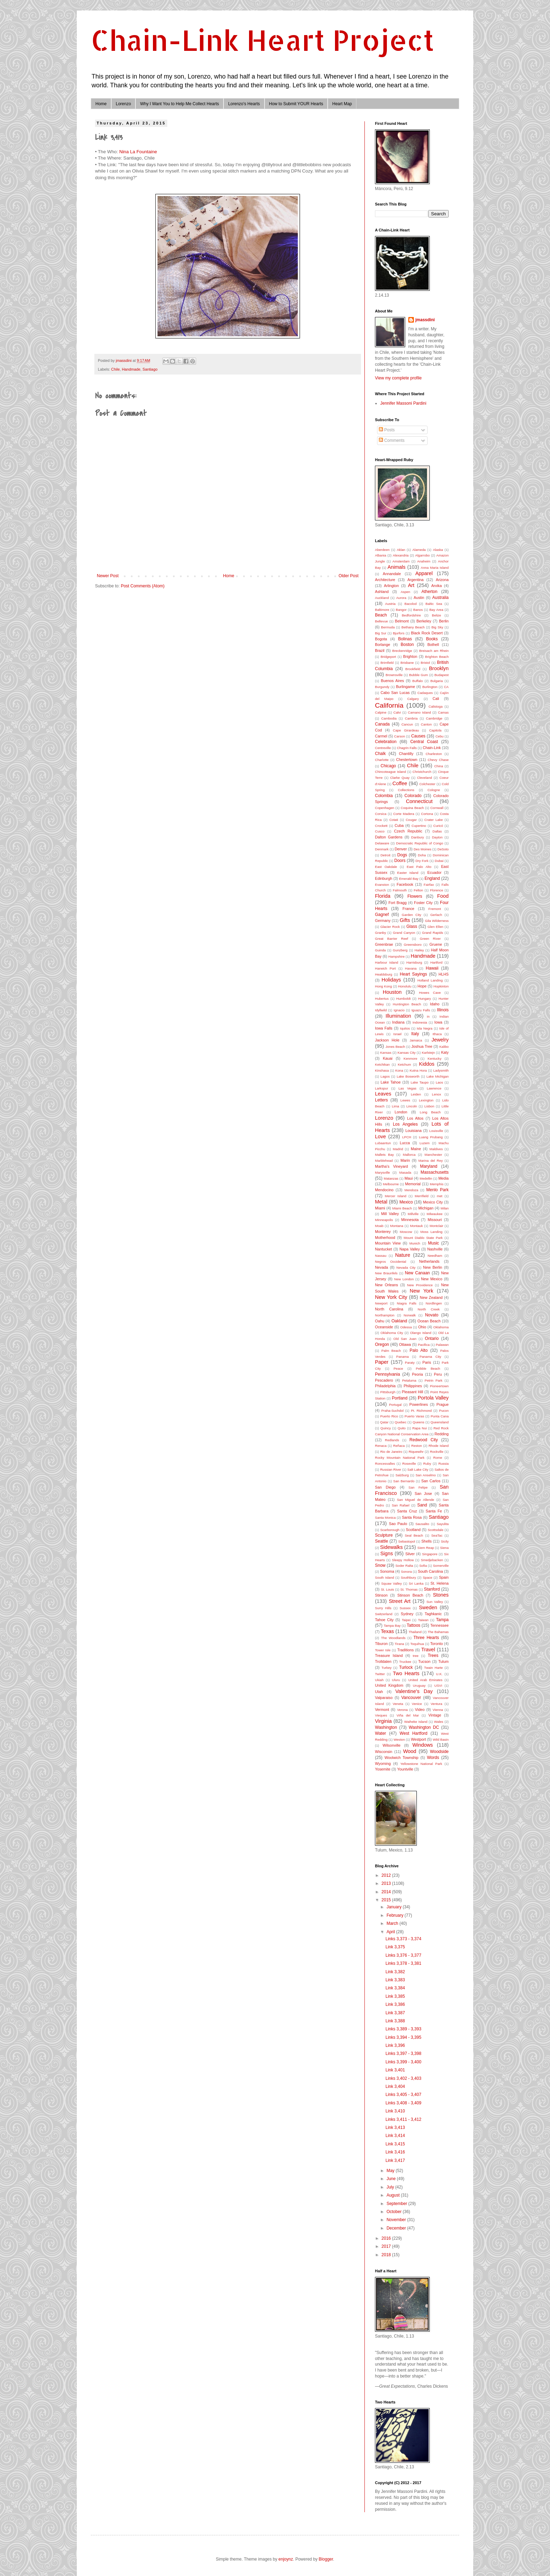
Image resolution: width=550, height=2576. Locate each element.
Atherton (429, 591)
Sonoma (387, 1571)
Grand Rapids (432, 933)
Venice (417, 1704)
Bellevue (381, 621)
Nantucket (383, 1249)
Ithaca (437, 1034)
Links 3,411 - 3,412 (403, 2119)
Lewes (405, 1100)
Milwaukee (434, 1214)
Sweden (428, 1607)
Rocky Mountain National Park (399, 1457)
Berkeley (423, 621)
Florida (382, 896)
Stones (441, 1595)
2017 (387, 2246)
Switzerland (384, 1614)
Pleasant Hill (412, 1392)
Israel (397, 1034)
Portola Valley (433, 1398)
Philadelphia (385, 1386)
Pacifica (424, 1345)
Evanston (382, 884)
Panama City (430, 1356)
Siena (444, 1548)
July (391, 2187)
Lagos (385, 1076)
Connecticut (419, 801)
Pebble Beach (428, 1368)
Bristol (425, 663)
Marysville (382, 1172)
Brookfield (412, 669)
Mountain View (388, 1243)
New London (404, 1279)
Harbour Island (386, 962)
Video (419, 1709)
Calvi (397, 712)
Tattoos (414, 1625)
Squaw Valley (391, 1583)
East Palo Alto (419, 867)
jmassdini (425, 319)
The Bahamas (438, 1632)
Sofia (423, 1565)
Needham (435, 1255)
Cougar (411, 820)
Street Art (399, 1601)
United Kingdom (389, 1685)
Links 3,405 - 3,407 (403, 2094)
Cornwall (436, 808)
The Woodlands (393, 1638)
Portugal (395, 1405)
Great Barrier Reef (391, 938)
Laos (439, 1082)
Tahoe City (384, 1620)
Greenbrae (384, 944)
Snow (380, 1565)
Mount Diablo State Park (423, 1238)
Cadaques (425, 693)
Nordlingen (434, 1303)
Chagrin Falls (407, 748)
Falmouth (400, 890)
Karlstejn (428, 1052)
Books (432, 638)
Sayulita (443, 1524)
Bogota (381, 639)
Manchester (433, 1154)
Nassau (381, 1255)
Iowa (438, 1022)
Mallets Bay (384, 1154)
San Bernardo (403, 1481)
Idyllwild (381, 1010)
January (395, 1906)
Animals (396, 567)
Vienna (437, 1710)
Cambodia (389, 718)
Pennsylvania (387, 1374)
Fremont (434, 909)
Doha (422, 855)
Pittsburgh (387, 1392)
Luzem (425, 1143)
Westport (418, 1739)
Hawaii (432, 968)
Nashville (435, 1249)
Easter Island (407, 873)
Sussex (405, 1608)
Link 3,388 (395, 2020)
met (439, 1196)
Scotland (413, 1530)
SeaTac (436, 1535)
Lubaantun (383, 1143)
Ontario (431, 1338)
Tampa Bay (392, 1625)
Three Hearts (426, 1637)
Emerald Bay (408, 879)
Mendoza (411, 1190)
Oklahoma (441, 1327)
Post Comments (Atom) (143, 586)
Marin (405, 1160)
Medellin (426, 1178)
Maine (416, 1149)
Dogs (402, 854)
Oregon (382, 1344)
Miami (380, 1208)
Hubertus (382, 998)
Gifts (405, 920)
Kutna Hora (418, 1070)
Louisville (436, 1131)
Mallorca (409, 1154)
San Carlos (431, 1481)
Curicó (438, 826)
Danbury (417, 837)
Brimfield (387, 663)
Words (433, 1757)
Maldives (436, 1149)
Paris (426, 1362)
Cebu (439, 736)
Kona (399, 1070)
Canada (382, 724)
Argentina (415, 580)
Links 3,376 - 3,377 (403, 1955)
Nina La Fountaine (138, 151)
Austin (419, 597)
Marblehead (384, 1160)
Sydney (407, 1614)
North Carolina (389, 1309)
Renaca (381, 1446)
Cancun (407, 724)
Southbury (408, 1577)
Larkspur (381, 1088)
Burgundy (382, 687)
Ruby (427, 1463)
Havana (411, 968)
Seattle (381, 1541)
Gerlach (436, 915)
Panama (402, 1356)
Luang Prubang (431, 1137)
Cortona (427, 814)
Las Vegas (407, 1088)
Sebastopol (406, 1541)
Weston (399, 1739)
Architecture (385, 580)
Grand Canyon (404, 933)
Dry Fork (422, 861)
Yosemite (382, 1769)
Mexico (406, 1202)
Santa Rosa (412, 1517)
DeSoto (443, 849)
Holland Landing (430, 980)
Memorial (413, 1184)
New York (421, 1291)
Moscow (406, 1232)
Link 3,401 (395, 2070)
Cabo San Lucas (395, 692)
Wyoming (383, 1763)
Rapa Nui (419, 1428)
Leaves (383, 1094)
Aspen (405, 592)
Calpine (381, 712)
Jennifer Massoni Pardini (403, 403)
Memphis (436, 1184)
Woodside (439, 1751)
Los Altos (415, 1118)
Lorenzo (123, 103)
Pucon (444, 1410)
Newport (381, 1303)
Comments (391, 440)
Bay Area (436, 610)
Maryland (428, 1166)
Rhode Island (439, 1446)
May (391, 2170)
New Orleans (386, 1285)
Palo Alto (419, 1350)
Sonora (406, 1571)
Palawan (442, 1345)
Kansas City (406, 1052)
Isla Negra (424, 1028)
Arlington (391, 586)
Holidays (391, 980)
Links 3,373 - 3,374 (403, 1938)
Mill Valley (390, 1214)
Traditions (405, 1650)
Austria (390, 604)
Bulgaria (436, 681)
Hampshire (396, 956)
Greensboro (413, 944)
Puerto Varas (414, 1416)
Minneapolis (384, 1220)
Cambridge (434, 718)
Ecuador (434, 872)
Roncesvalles (385, 1463)
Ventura (436, 1704)
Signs (386, 1553)
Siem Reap (425, 1548)
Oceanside (384, 1327)
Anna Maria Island (435, 567)
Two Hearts (406, 1673)
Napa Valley (410, 1249)
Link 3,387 (395, 2012)
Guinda (380, 950)
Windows (422, 1745)
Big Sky (437, 627)
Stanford (432, 1589)
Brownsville (394, 675)
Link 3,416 (395, 2152)
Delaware (382, 843)
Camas (443, 712)
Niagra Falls (406, 1303)
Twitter (380, 1674)
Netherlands (429, 1261)
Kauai (388, 1058)
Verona (402, 1710)
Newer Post (108, 575)
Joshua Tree (421, 1046)
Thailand (415, 1632)
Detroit (385, 855)
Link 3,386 (395, 2004)
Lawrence (434, 1088)
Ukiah (379, 1680)
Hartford (436, 962)
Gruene (435, 944)
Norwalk (410, 1315)
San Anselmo (426, 1475)
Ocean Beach (429, 1321)
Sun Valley (435, 1602)
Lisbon (429, 1106)
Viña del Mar (408, 1715)
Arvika (436, 586)
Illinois (443, 1009)
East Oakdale (386, 867)
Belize (436, 615)
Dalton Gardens (388, 837)
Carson (399, 736)
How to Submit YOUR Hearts (296, 103)
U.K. (439, 1674)
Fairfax (429, 884)
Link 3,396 (395, 2045)
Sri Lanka (416, 1583)
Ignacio (399, 1010)
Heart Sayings (413, 974)
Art (411, 585)
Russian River (390, 1469)
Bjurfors (398, 633)
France (408, 908)
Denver (401, 849)
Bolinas (405, 638)
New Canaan (417, 1272)
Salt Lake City (417, 1469)
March (393, 1923)
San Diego (385, 1487)
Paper (381, 1362)
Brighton (410, 656)
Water (380, 1733)
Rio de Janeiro (391, 1452)
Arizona (442, 580)
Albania (380, 555)
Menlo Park (437, 1189)
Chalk (380, 753)
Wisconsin (383, 1751)
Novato (431, 1315)
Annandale (392, 574)
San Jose (423, 1493)
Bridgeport (388, 657)
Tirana (399, 1644)
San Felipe (418, 1487)
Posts (387, 429)
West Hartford (413, 1733)
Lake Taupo (420, 1082)
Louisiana (413, 1130)
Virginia (383, 1721)
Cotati (393, 820)
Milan (445, 1208)
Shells (426, 1541)
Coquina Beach (412, 808)
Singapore (429, 1554)
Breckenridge (402, 651)
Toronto (436, 1643)
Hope (422, 986)
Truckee (405, 1662)
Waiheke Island (415, 1722)
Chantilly (406, 753)
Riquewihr (416, 1452)
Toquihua (417, 1644)
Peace (398, 1368)
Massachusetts (435, 1172)
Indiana (398, 1022)
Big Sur (380, 633)
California (389, 705)
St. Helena (439, 1583)
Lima (395, 1106)
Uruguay (419, 1685)
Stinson (381, 1595)
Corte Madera (403, 814)
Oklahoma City (392, 1333)
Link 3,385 (395, 1996)
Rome (437, 1457)
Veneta (398, 1704)
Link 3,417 (395, 2160)
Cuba (399, 825)
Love (380, 1136)
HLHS (443, 974)
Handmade (131, 369)
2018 (387, 2254)
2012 (387, 1875)
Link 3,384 (395, 1987)
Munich (414, 1243)
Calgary (413, 699)
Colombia (384, 795)
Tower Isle (382, 1650)
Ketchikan (382, 1064)
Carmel (381, 736)
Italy (415, 1033)
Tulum (443, 1661)
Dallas (437, 831)
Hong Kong (383, 986)
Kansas (385, 1052)
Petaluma (409, 1380)
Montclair (436, 1226)
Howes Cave (430, 992)
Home (101, 103)
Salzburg (402, 1475)
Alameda (419, 550)
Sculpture (384, 1535)
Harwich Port (385, 968)
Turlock (406, 1667)
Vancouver (411, 1697)
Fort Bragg (397, 903)
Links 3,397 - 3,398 (403, 2053)
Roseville (409, 1463)
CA (446, 687)
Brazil (379, 650)
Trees (433, 1655)
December (397, 2228)
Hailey (419, 950)
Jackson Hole (387, 1040)
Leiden (416, 1094)
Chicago (388, 765)
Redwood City (423, 1439)
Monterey (383, 1231)
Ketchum (404, 1064)
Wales (438, 1722)
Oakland (399, 1321)
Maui (408, 1178)
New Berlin (432, 1267)
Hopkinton (441, 986)
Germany (382, 920)
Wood (409, 1751)
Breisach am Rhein (434, 651)
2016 (387, 2238)
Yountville (405, 1769)
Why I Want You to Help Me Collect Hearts (179, 103)
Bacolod (410, 604)
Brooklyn (439, 668)
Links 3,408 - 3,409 (403, 2102)
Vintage (434, 1715)
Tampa (442, 1619)
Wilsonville (392, 1745)
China (438, 766)
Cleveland (424, 778)
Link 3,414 (395, 2135)
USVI (438, 1685)
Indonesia (419, 1022)
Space (427, 1577)
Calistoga (436, 706)
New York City (391, 1297)
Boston (407, 644)
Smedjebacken (432, 1560)
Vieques (381, 1715)
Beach (381, 615)
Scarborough (390, 1530)
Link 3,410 (395, 2111)
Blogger (326, 2559)
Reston (416, 1446)
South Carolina (430, 1571)
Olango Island (420, 1333)
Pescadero (384, 1380)
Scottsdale (435, 1530)
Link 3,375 (395, 1946)
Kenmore (410, 1058)
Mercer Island (395, 1196)
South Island (384, 1577)
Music (433, 1243)
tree (416, 1656)
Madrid (398, 1149)
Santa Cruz (407, 1511)
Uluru (396, 1680)
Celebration (385, 741)
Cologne (434, 790)
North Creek (429, 1309)
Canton (426, 724)
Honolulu (404, 986)
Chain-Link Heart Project (262, 40)
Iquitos (405, 1028)
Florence (436, 890)
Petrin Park (434, 1380)
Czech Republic (408, 831)
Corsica (381, 814)
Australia (440, 597)
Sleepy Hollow (403, 1560)
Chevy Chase (438, 760)
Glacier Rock (390, 927)
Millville (413, 1214)
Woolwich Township (401, 1757)
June (392, 2178)
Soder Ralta (404, 1565)
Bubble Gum (418, 675)
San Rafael (400, 1505)
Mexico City (433, 1202)
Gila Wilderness (437, 921)
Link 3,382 (395, 1971)
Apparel (424, 573)
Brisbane (407, 663)
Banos (418, 610)
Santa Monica (385, 1517)
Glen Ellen (435, 927)
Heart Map (342, 103)
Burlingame (405, 687)
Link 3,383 (395, 1979)
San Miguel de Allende (415, 1500)
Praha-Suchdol (392, 1410)
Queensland (439, 1422)
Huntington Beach (407, 1004)
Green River (430, 938)
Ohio (422, 1327)
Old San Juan (405, 1339)
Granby (380, 933)
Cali (435, 698)
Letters (381, 1100)
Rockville (436, 1452)
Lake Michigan (438, 1076)
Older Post (348, 575)
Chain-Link (432, 748)
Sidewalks (391, 1547)
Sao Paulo (398, 1524)
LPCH (406, 1137)
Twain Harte (433, 1668)
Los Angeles (405, 1124)
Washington (386, 1727)
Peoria (417, 1374)
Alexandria (401, 555)
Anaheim (423, 561)
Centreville (383, 748)
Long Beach (430, 1112)
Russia (443, 1463)
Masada (405, 1172)
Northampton (384, 1315)
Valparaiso (384, 1697)
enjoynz (286, 2559)
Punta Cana (440, 1416)
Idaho (435, 1004)
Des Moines (422, 849)
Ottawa (405, 1344)
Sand (422, 1505)
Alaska (438, 550)
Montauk (416, 1226)
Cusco (379, 831)
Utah (379, 1692)
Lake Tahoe (391, 1082)
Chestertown (406, 759)
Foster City (423, 903)
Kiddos (427, 1064)
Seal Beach (414, 1535)
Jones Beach (395, 1046)
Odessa (406, 1327)
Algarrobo (422, 555)
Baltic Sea (433, 604)
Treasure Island (389, 1655)
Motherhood (385, 1237)
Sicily (445, 1541)
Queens (418, 1422)
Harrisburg (414, 962)
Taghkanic (433, 1614)
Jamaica (416, 1040)
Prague (442, 1404)
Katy (445, 1052)
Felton (418, 890)
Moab (379, 1226)
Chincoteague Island (390, 772)
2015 (387, 1899)
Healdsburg (383, 974)
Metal (381, 1202)
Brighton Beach (437, 657)
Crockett (381, 826)
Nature (402, 1255)
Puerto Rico (389, 1416)
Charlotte (382, 760)
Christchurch (421, 772)
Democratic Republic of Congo (419, 843)
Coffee (400, 783)
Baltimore (382, 610)
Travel (428, 1649)
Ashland (382, 591)
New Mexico (431, 1279)
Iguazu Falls (420, 1010)
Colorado (413, 795)
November (397, 2219)
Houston (392, 992)
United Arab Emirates (425, 1680)
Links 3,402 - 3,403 (403, 2078)
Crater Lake (433, 820)
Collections (406, 790)
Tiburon (381, 1643)
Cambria (411, 718)
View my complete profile (398, 378)
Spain (444, 1577)
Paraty (410, 1362)
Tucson (424, 1661)
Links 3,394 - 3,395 (403, 2037)
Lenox (436, 1094)
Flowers (414, 896)
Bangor (401, 610)
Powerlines (418, 1404)
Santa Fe (434, 1511)
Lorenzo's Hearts (244, 103)
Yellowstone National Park (421, 1764)
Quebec (401, 1422)
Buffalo (417, 681)
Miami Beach (402, 1208)
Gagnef (382, 914)
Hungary (424, 998)
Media (443, 1178)
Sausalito (422, 1524)
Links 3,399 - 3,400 (403, 2061)
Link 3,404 (395, 2086)
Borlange (382, 644)
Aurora (401, 598)
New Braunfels (386, 1273)
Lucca (405, 1143)
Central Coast (424, 741)
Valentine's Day (413, 1691)
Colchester (427, 784)
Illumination (398, 1016)
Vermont (382, 1709)
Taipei (406, 1620)
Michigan (426, 1208)
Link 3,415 (395, 2144)
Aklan (401, 550)
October (395, 2211)
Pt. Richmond (421, 1410)
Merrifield (421, 1196)
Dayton (437, 837)
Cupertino (418, 826)
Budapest (441, 675)
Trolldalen (383, 1661)
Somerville (441, 1565)
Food (443, 896)
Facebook (405, 884)
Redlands (392, 1440)
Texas (387, 1631)
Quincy (385, 1428)
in (428, 1016)
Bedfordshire (411, 615)
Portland (400, 1398)
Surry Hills (383, 1608)
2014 (387, 1891)
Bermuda (388, 627)
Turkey (386, 1668)
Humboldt (403, 998)
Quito (401, 1428)
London (401, 1112)
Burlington (429, 687)
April (391, 1931)
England (432, 878)
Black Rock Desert (427, 633)
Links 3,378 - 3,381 (403, 1963)
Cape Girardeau (406, 730)
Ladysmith (441, 1070)
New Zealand (431, 1297)
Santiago (149, 369)
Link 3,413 (395, 2127)
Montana (396, 1226)
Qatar (384, 1422)
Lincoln (412, 1106)
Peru (438, 1374)
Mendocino (384, 1190)
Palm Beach (391, 1351)
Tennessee (439, 1625)
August (394, 2195)
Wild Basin (441, 1739)
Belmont (402, 621)
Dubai (439, 861)
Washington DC (424, 1727)
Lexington (426, 1100)
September (397, 2203)
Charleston (433, 754)
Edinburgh (383, 878)
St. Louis (387, 1589)
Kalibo (444, 1046)
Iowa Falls (384, 1028)
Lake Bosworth (408, 1076)
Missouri (435, 1220)
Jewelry (440, 1040)
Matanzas (391, 1178)
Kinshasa (382, 1070)
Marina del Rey (430, 1160)
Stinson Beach (410, 1595)
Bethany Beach (413, 627)
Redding (442, 1434)
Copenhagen (384, 808)
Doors (399, 860)
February (395, 1915)
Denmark (382, 849)
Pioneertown (439, 1386)
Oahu (379, 1321)
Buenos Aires (392, 681)
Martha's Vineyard (391, 1166)
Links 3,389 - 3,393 (403, 2029)
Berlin (444, 621)
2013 (387, 1883)
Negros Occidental (390, 1261)
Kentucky (434, 1058)
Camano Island (419, 712)
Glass (412, 926)
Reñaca (399, 1446)
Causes (418, 736)
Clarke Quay (399, 778)
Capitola (435, 730)
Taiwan (423, 1620)
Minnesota (410, 1220)
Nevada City (406, 1267)
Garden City (411, 915)
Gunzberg (400, 950)
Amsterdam (401, 561)
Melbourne (391, 1184)
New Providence (420, 1285)
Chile (115, 369)
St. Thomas (408, 1589)
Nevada (381, 1267)
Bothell (433, 644)
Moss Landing (431, 1232)
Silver (410, 1554)
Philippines (413, 1386)
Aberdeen (382, 550)
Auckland (382, 598)
